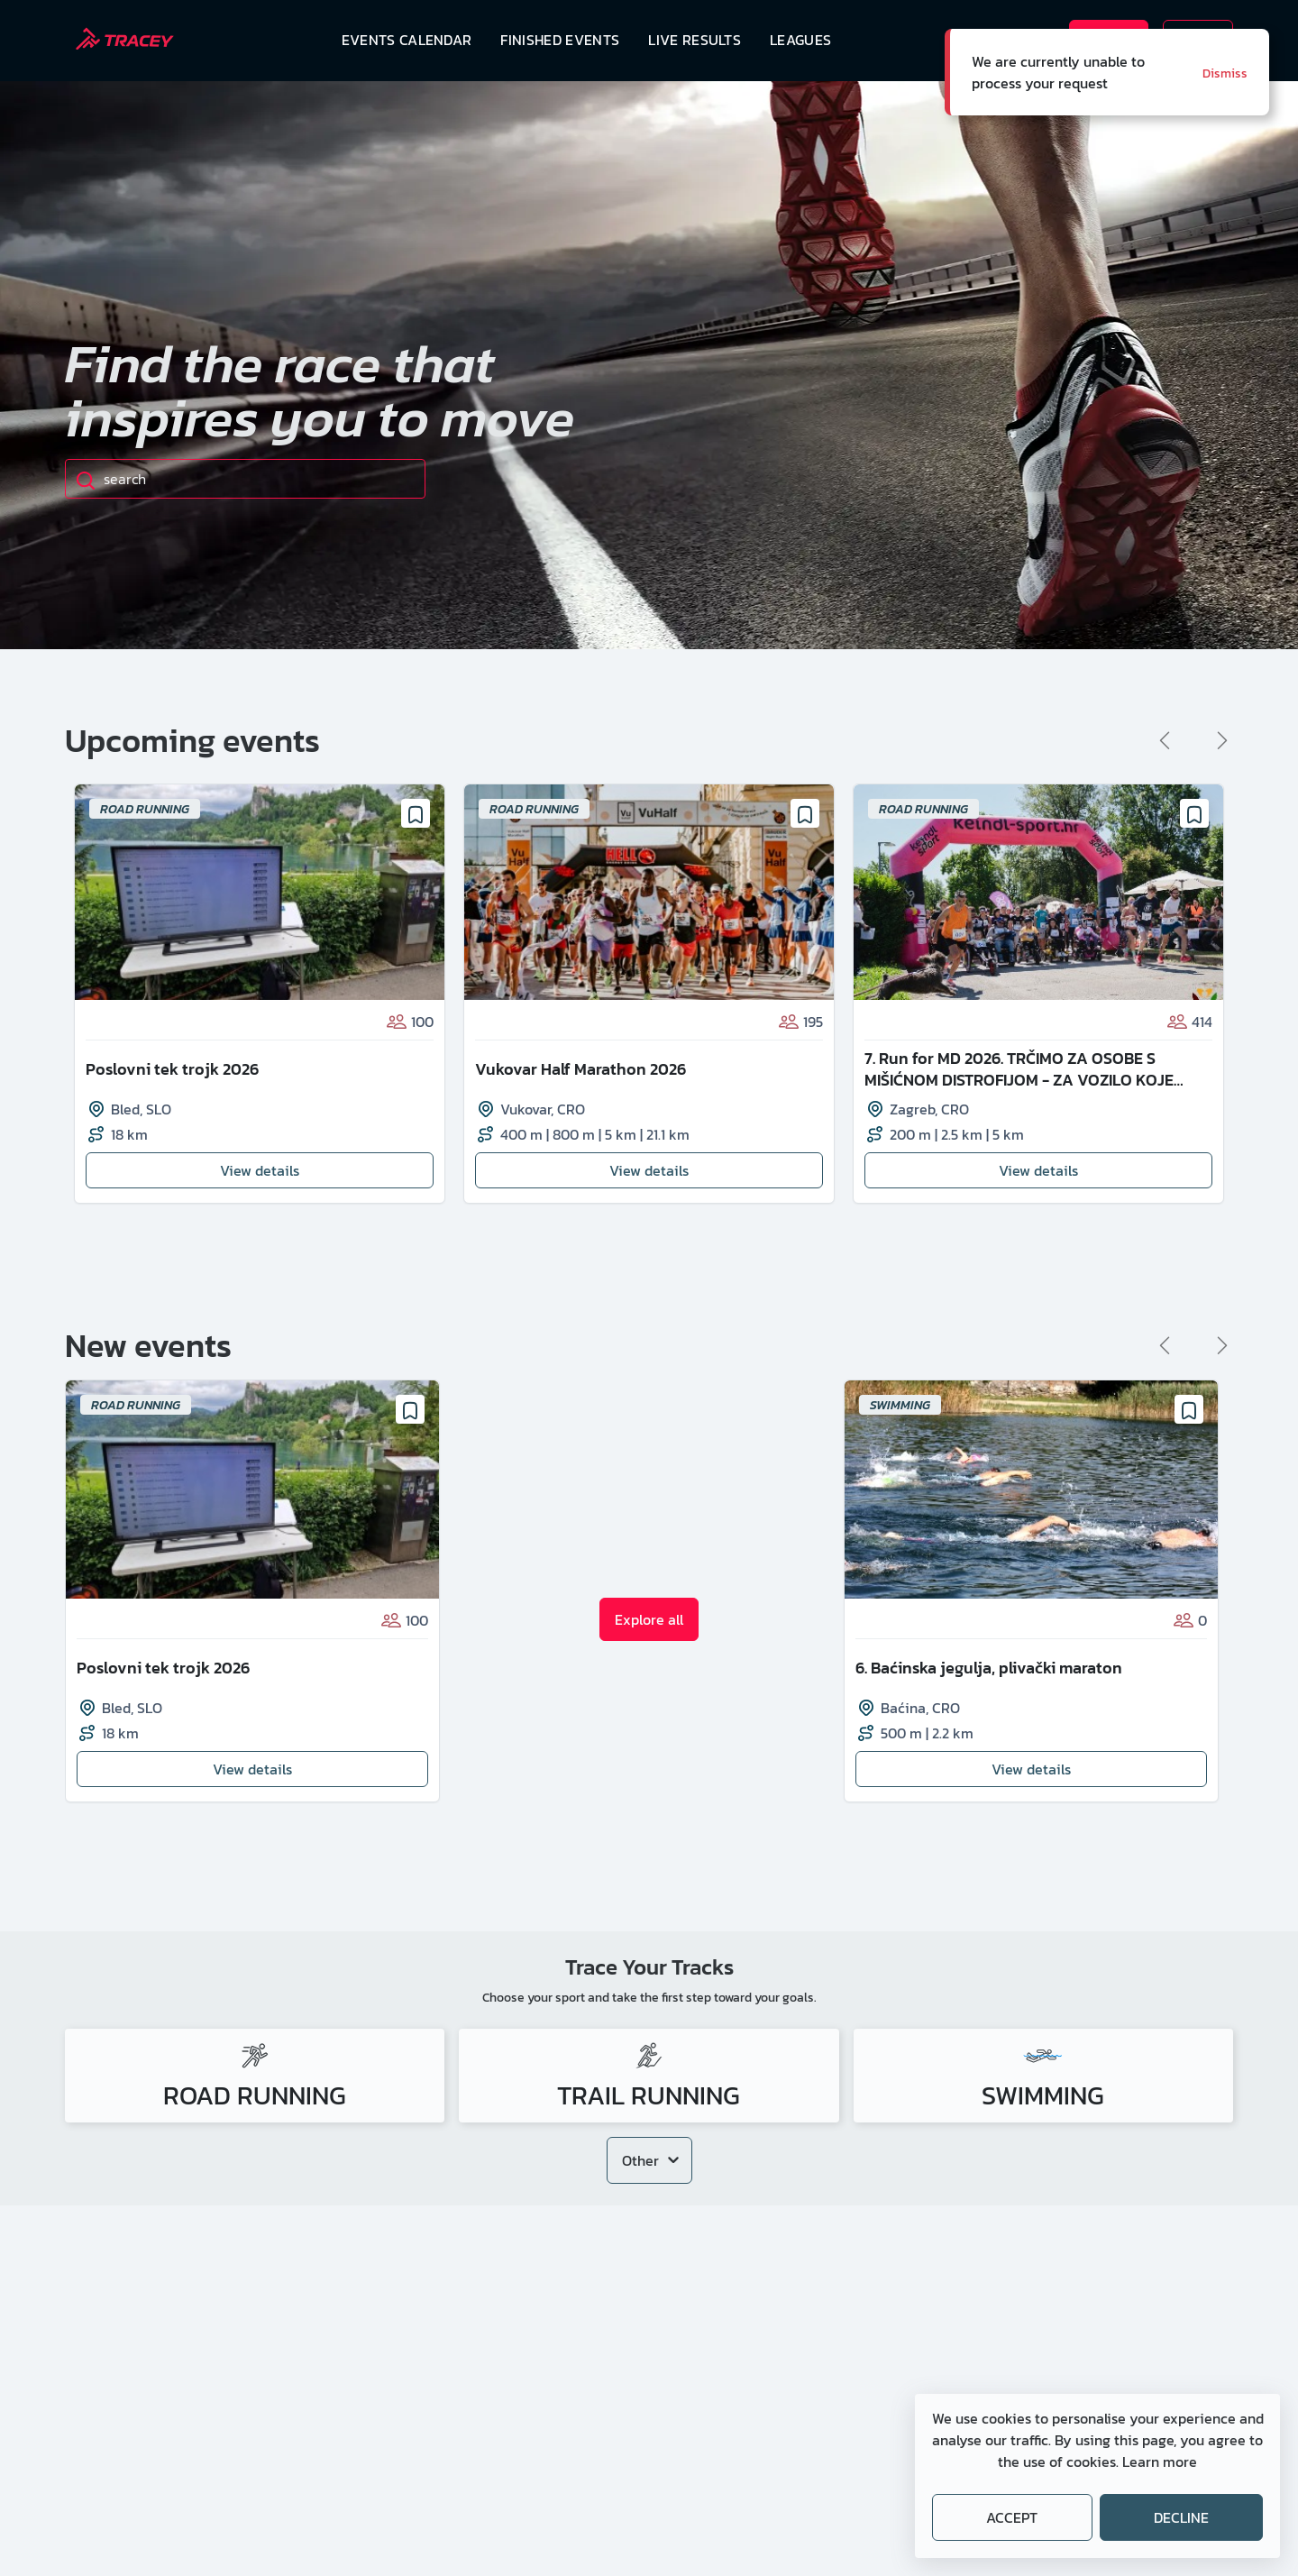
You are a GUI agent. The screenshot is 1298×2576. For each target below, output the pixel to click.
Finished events (559, 39)
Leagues (800, 39)
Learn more (1159, 2461)
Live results (694, 39)
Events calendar (407, 39)
